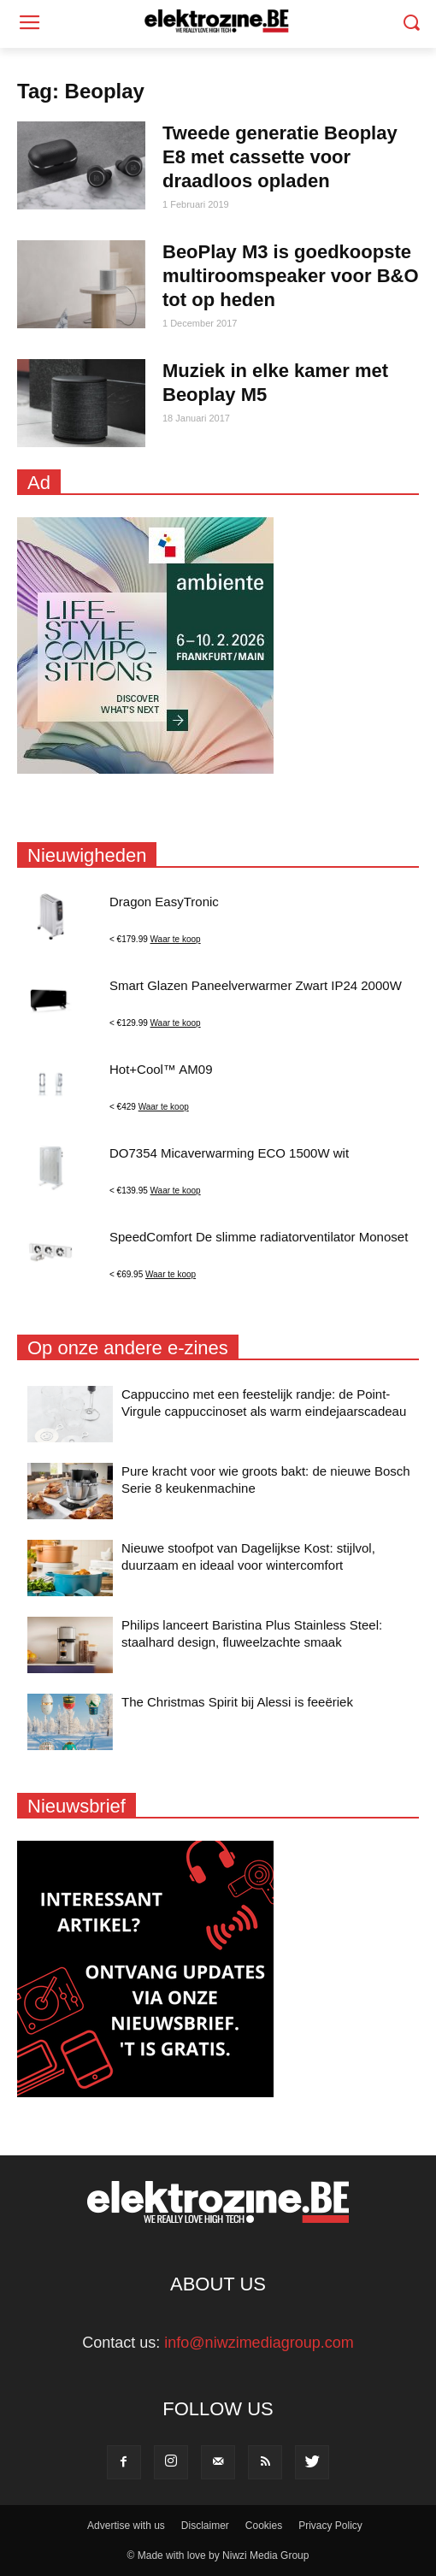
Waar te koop (175, 939)
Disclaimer (205, 2526)
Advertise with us (126, 2526)
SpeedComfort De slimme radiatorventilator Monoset (258, 1236)
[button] (410, 24)
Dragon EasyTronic (164, 901)
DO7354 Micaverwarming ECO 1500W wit (229, 1153)
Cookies (263, 2526)
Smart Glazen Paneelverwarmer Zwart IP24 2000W (255, 985)
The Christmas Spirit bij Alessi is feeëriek (237, 1702)
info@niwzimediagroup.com (258, 2342)
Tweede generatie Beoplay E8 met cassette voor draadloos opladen (280, 157)
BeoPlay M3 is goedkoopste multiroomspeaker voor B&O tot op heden (290, 275)
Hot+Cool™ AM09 (160, 1069)
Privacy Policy (330, 2526)
